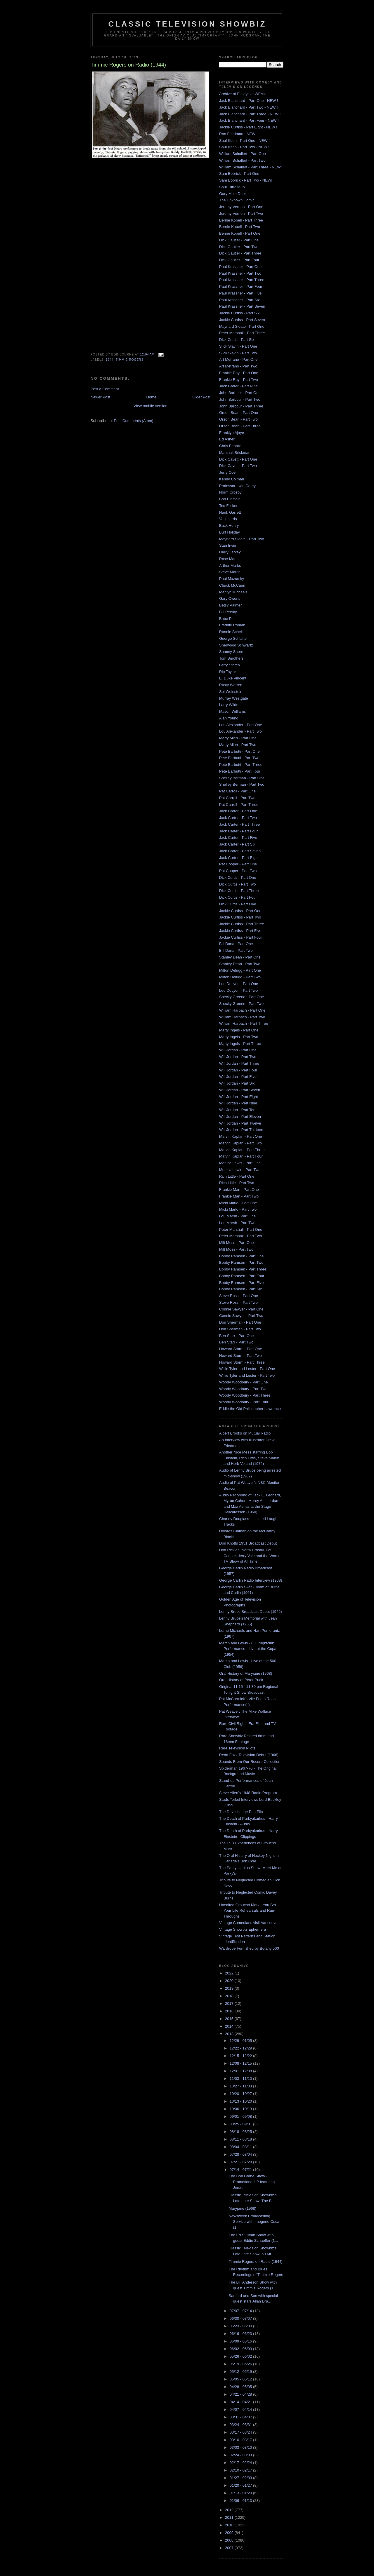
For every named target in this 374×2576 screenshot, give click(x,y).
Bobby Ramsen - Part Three (242, 1269)
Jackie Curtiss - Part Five (240, 930)
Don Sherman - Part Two (240, 1329)
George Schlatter (233, 638)
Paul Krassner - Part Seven (242, 306)
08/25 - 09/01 (241, 2124)
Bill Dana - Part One (236, 944)
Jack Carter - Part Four (238, 831)
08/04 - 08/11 (241, 2147)
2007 (230, 2548)
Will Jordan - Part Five (238, 1076)
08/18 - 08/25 (241, 2131)
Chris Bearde (230, 446)
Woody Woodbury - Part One (243, 1382)
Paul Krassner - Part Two (240, 273)
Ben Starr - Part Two (236, 1342)
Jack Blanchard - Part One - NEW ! (248, 100)
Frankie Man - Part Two (239, 1196)
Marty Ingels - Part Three (240, 1043)
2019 (230, 1988)
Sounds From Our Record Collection (249, 1761)
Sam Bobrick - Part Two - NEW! (245, 180)
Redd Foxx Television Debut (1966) (248, 1755)
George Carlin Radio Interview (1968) (250, 1580)
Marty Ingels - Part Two (238, 1037)
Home (151, 397)
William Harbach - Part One (242, 1010)
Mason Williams (232, 711)
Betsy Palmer (230, 605)
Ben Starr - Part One (236, 1336)
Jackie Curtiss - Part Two (240, 917)
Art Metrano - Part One (238, 359)
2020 (230, 1981)
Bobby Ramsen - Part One (241, 1256)
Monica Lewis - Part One (240, 1163)
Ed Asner (227, 439)
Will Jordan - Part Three (239, 1063)
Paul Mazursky (231, 578)
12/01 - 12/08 (241, 2071)
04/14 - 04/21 (241, 2402)
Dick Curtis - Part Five (237, 904)
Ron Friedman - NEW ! (238, 134)
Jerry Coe (227, 472)
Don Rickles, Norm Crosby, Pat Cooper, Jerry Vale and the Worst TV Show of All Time (249, 1556)
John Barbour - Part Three (241, 406)
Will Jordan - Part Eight (238, 1096)
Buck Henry (229, 525)
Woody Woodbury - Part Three (245, 1395)
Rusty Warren (230, 685)
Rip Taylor (227, 672)
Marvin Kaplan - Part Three (242, 1150)
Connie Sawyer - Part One (241, 1309)
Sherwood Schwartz (236, 645)
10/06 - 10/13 (241, 2109)
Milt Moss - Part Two (236, 1249)
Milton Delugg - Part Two (240, 977)
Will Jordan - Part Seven (239, 1090)
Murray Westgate (233, 698)
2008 (230, 2540)
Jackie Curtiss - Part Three (241, 924)
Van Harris (228, 519)
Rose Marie (228, 559)
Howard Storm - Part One (240, 1349)
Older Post (201, 397)
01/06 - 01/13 (241, 2500)
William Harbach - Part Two (242, 1017)
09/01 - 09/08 (241, 2116)
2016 (230, 2011)
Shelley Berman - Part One (241, 778)
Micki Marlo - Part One (238, 1203)
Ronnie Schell (231, 632)
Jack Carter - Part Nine (238, 386)
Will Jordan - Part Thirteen (241, 1129)
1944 (110, 359)
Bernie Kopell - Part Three (241, 220)
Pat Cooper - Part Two (238, 871)
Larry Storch (229, 665)
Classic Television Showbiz (187, 24)
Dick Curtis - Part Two (237, 884)
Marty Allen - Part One (238, 738)
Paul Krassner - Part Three (241, 280)
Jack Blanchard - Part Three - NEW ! (250, 114)
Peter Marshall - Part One (240, 1229)
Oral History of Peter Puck (241, 1680)
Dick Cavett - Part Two (238, 465)
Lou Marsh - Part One (237, 1216)
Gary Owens (229, 598)
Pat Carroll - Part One (237, 791)
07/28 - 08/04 (241, 2154)
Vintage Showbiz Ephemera (242, 1929)
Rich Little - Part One (236, 1176)
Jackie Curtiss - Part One (240, 911)
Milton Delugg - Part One (240, 970)
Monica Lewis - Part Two (239, 1169)
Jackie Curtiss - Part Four (240, 937)
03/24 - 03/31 (241, 2424)
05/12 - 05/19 (241, 2371)
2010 (230, 2525)
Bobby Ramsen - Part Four (241, 1276)
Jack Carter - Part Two (238, 817)
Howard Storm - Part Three (242, 1362)
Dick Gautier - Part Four (239, 260)
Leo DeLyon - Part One (238, 984)
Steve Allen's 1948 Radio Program (248, 1793)
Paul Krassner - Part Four (240, 286)
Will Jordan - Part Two (237, 1057)
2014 (230, 2026)
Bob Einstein (229, 499)
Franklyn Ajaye (231, 433)
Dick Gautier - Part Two (238, 247)
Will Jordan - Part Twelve (240, 1123)
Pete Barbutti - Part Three (240, 764)
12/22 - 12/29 (241, 2048)
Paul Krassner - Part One (240, 266)
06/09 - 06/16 (241, 2341)
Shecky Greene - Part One (241, 997)
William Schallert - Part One (242, 153)
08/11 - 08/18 (241, 2139)
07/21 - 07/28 (241, 2162)
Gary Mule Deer (232, 193)
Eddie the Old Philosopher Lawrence (250, 1408)
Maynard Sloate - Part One (241, 326)
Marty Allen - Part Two (237, 745)
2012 (230, 2510)
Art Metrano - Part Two (238, 366)
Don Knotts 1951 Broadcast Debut (248, 1543)
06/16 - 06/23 (241, 2333)
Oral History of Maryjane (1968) (245, 1673)
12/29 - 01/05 (241, 2040)
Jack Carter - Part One (238, 811)
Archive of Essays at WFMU (242, 94)
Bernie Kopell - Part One (239, 233)
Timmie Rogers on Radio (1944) (255, 2261)
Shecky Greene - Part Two (241, 1003)
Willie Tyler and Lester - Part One (247, 1369)
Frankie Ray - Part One (238, 373)
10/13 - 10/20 (241, 2101)
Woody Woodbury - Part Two (243, 1389)
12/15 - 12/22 (241, 2056)
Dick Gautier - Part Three (240, 253)
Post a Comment (105, 389)
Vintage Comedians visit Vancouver (249, 1922)
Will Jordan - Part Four (238, 1070)
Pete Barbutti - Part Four (239, 771)
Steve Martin (229, 572)
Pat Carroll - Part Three (238, 804)
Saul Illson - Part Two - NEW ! (244, 147)
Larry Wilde (228, 705)
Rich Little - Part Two (236, 1183)
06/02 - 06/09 (241, 2349)
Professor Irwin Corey (237, 486)
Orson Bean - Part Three (240, 426)
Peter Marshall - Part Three (242, 333)
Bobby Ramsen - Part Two (241, 1262)
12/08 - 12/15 (241, 2063)
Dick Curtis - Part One (237, 877)
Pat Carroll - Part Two (237, 798)
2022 (230, 1973)
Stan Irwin (227, 545)
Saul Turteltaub (232, 187)
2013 (230, 2034)
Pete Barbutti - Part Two (239, 758)
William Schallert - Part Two (242, 160)
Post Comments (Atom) (133, 421)
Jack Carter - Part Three (239, 824)
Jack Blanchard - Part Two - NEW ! (248, 107)
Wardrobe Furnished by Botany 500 (249, 1948)
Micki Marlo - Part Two (238, 1209)
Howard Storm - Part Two (240, 1355)
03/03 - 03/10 (241, 2447)
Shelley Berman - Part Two (241, 784)
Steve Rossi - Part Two (238, 1302)
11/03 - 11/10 (241, 2078)
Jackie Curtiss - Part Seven (242, 320)
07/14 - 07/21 (241, 2169)
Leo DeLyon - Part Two (238, 990)
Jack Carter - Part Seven (240, 851)
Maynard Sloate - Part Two (241, 539)
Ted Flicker (228, 505)
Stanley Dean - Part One (240, 957)
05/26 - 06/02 (241, 2356)
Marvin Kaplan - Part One (240, 1136)
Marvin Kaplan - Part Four (241, 1156)
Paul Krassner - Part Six (239, 300)
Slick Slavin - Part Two (238, 353)
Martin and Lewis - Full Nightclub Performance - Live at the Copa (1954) (247, 1649)
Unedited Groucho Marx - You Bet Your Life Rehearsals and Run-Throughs (247, 1910)
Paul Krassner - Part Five (240, 293)
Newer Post (100, 397)
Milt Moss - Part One (236, 1242)
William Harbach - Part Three (243, 1023)
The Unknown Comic (236, 200)
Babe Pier (227, 618)
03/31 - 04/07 (241, 2417)
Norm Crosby (230, 492)
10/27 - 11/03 (241, 2086)
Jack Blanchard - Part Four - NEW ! (249, 120)
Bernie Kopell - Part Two (239, 226)
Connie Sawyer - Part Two (241, 1315)
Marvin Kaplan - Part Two (240, 1143)
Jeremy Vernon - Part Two (241, 213)
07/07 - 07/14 (241, 2311)
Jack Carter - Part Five (238, 837)
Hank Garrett (230, 512)
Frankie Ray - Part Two (238, 379)
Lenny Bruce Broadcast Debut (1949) (250, 1611)
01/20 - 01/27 (241, 2485)
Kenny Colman (231, 479)
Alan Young (228, 718)
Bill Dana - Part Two (236, 950)
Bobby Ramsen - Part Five (241, 1282)
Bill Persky (228, 612)
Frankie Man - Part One (239, 1189)
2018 (230, 1996)
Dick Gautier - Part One (239, 240)
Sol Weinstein (230, 691)
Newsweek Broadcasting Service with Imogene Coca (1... (253, 2222)
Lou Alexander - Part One (240, 725)
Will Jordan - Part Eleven (240, 1116)
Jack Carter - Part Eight (239, 857)
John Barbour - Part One (240, 393)
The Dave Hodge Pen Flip (241, 1812)
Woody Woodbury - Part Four (244, 1402)
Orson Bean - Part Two (238, 419)
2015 (230, 2018)
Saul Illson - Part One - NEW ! (244, 140)
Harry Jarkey (230, 552)
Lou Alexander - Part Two (240, 731)
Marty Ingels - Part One (238, 1030)
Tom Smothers (231, 658)
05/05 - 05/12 (241, 2379)
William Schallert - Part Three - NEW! (250, 167)
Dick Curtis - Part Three (239, 890)
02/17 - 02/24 (241, 2462)
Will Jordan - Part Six (236, 1083)
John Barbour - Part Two (239, 399)
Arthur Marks (230, 565)
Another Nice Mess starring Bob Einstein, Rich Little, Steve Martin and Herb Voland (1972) (249, 1458)
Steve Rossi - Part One (238, 1296)
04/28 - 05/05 (241, 2387)
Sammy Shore (231, 651)
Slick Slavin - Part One (238, 346)
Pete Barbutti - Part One (239, 751)
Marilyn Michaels (233, 592)
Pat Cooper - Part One (238, 864)
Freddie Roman (232, 625)
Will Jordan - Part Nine (238, 1103)
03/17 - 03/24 (241, 2432)
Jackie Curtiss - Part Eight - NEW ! (248, 127)
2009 (230, 2532)
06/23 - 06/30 (241, 2326)
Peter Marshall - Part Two (240, 1236)
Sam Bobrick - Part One (239, 173)
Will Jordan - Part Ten (237, 1110)
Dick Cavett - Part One (238, 459)
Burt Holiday (229, 532)
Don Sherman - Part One (240, 1322)
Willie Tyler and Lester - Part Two (247, 1375)
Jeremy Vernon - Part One (241, 207)
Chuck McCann (232, 585)
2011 (230, 2517)
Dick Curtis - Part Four (238, 897)
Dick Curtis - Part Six (236, 339)
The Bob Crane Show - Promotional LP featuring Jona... (251, 2182)
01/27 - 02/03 (241, 2478)
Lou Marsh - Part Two (237, 1223)
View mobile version (150, 406)
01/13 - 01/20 (241, 2493)
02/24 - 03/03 (241, 2455)
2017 (230, 2003)
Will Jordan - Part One (238, 1050)
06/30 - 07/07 (241, 2318)
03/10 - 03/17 (241, 2440)
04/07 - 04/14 (241, 2409)
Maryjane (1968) (242, 2208)
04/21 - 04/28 (241, 2394)
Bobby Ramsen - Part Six (240, 1289)
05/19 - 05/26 (241, 2364)
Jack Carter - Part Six (237, 844)
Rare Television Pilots (237, 1748)
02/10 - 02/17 (241, 2470)
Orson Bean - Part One (238, 412)
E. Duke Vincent (232, 678)
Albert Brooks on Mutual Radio (245, 1433)
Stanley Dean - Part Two (239, 964)
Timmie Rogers (129, 359)
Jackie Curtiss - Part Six (239, 313)
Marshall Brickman (234, 452)
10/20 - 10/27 (241, 2094)
